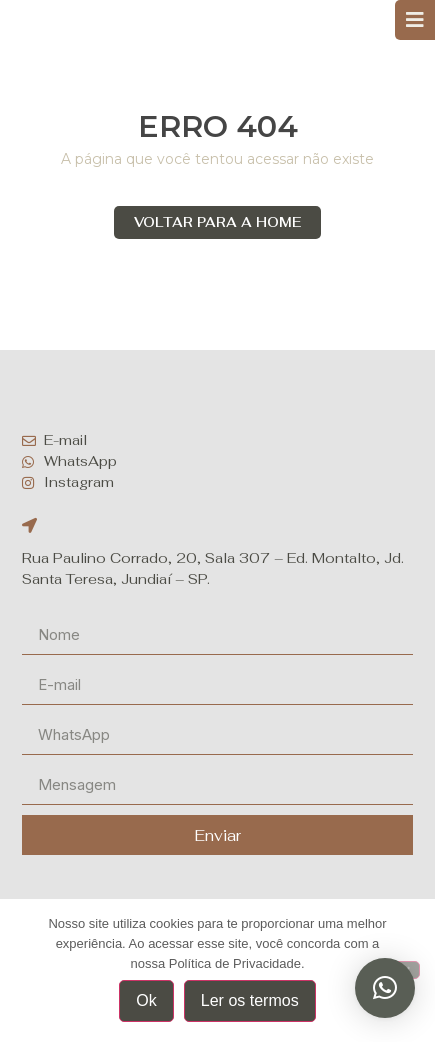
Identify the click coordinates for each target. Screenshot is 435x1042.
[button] (385, 988)
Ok (146, 1000)
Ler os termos (250, 1000)
